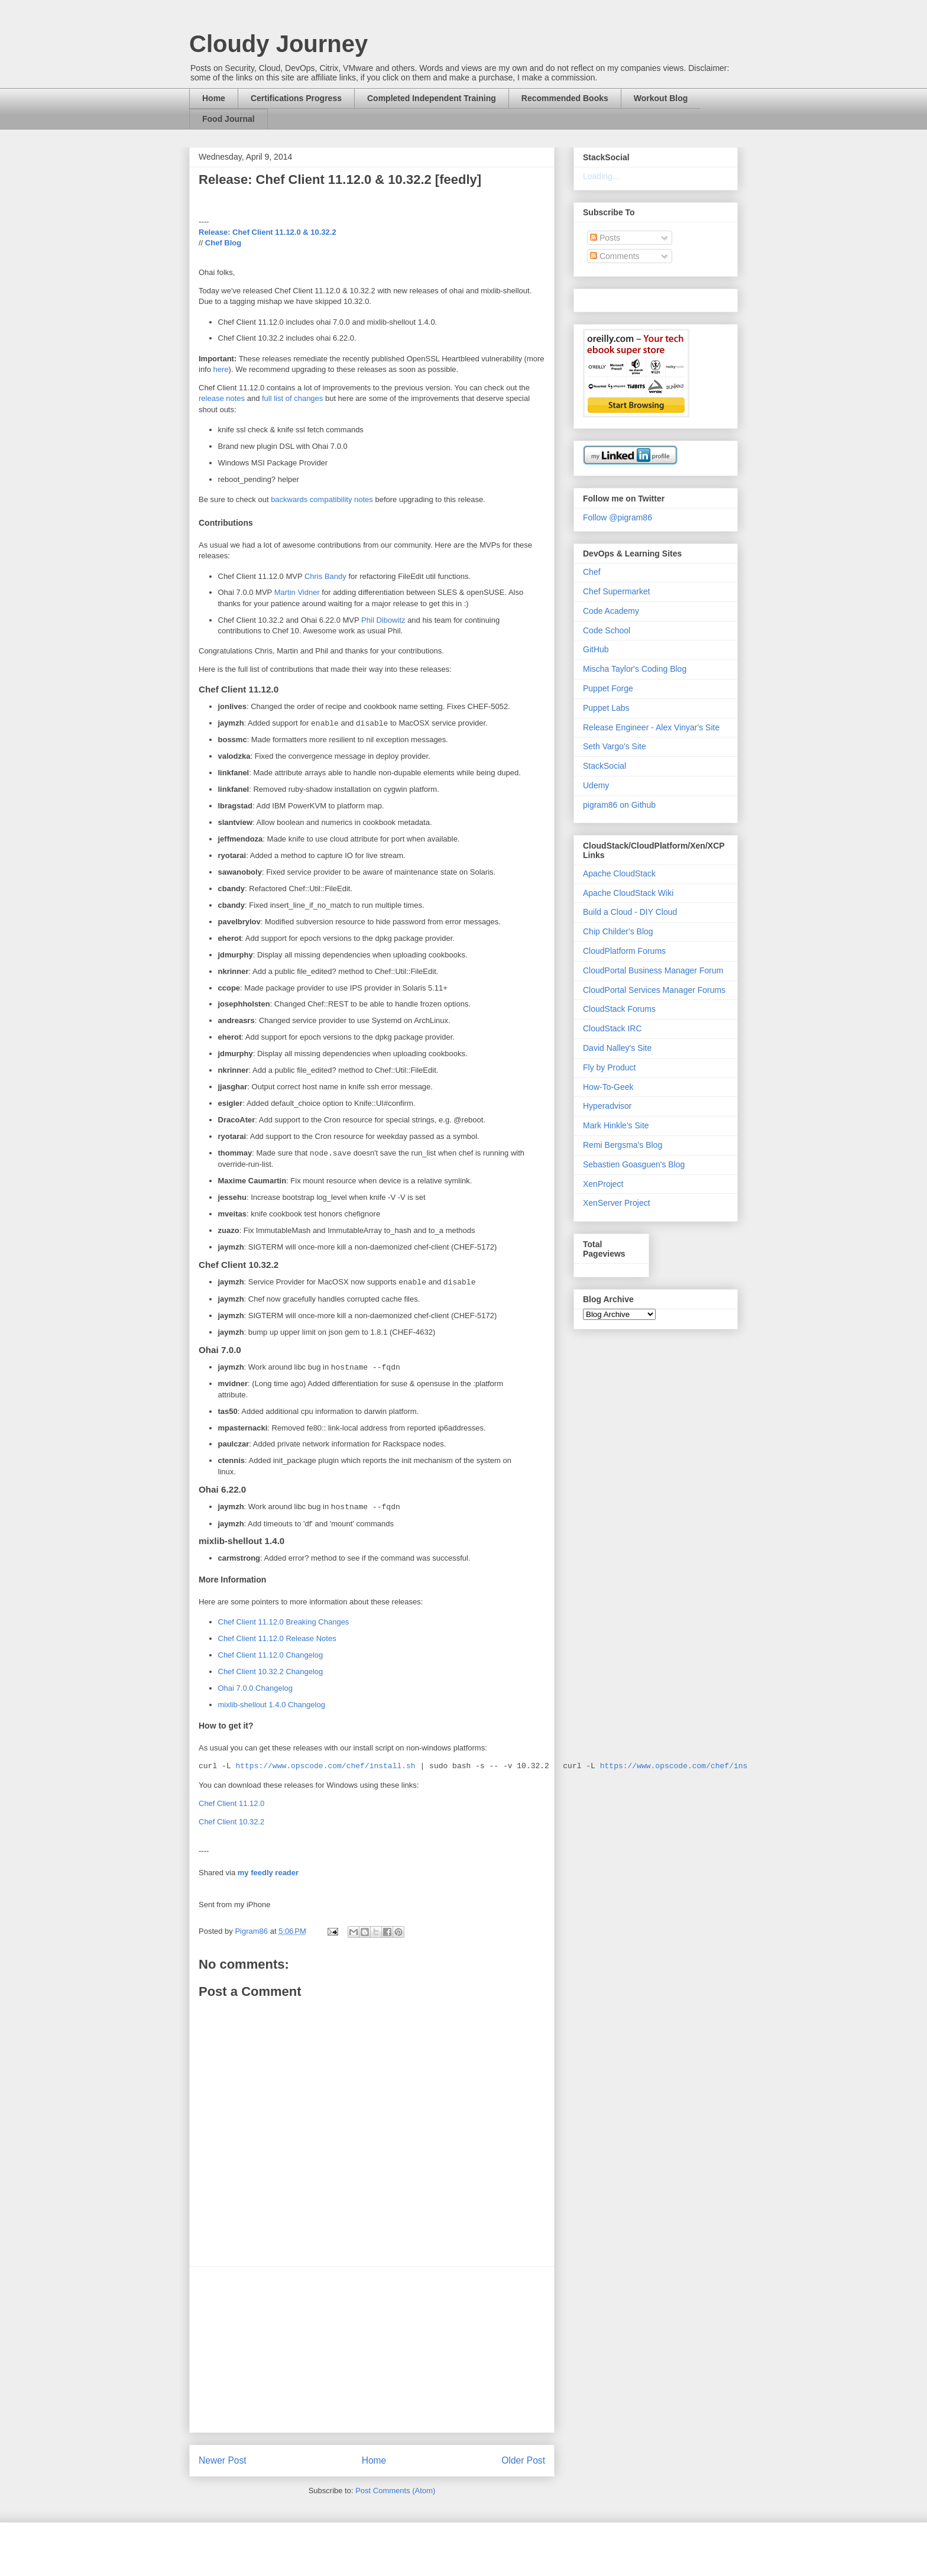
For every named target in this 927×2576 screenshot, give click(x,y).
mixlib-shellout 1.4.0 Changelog (271, 1704)
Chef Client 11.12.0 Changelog (270, 1655)
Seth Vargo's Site (614, 746)
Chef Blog (223, 242)
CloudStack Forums (619, 1009)
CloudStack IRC (612, 1028)
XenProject (603, 1184)
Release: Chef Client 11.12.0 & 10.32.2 (267, 232)
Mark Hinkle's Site (616, 1125)
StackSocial (604, 766)
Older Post (523, 2460)
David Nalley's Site (617, 1048)
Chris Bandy (325, 576)
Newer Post (223, 2460)
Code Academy (611, 611)
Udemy (596, 785)
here (221, 369)
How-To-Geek (608, 1087)
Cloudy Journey (278, 44)
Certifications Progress (296, 98)
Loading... (601, 176)
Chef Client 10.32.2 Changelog (270, 1671)
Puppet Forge (608, 688)
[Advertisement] (372, 2349)
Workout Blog (661, 98)
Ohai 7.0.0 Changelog (255, 1688)
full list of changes (292, 398)
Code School (606, 630)
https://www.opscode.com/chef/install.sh (325, 1766)
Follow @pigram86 (617, 517)
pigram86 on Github (619, 805)
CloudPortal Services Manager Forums (654, 990)
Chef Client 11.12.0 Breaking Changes (283, 1621)
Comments (615, 256)
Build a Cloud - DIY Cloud (630, 912)
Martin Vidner (297, 592)
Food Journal (228, 119)
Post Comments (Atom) (395, 2490)
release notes (222, 398)
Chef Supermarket (616, 591)
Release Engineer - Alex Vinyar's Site (651, 727)
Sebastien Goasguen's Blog (634, 1164)
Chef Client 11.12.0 (231, 1803)
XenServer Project (616, 1203)
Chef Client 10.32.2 (231, 1821)
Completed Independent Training (431, 98)
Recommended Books (564, 98)
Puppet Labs (606, 708)
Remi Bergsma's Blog (622, 1145)
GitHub (596, 649)
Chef (592, 572)
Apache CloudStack (619, 873)
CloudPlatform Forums (624, 951)
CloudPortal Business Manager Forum (653, 970)
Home (213, 98)
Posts (605, 237)
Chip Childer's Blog (618, 931)
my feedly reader (268, 1872)
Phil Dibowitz (383, 620)
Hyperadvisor (607, 1106)
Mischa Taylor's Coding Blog (634, 669)
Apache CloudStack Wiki (628, 893)
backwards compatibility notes (322, 499)
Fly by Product (609, 1067)
